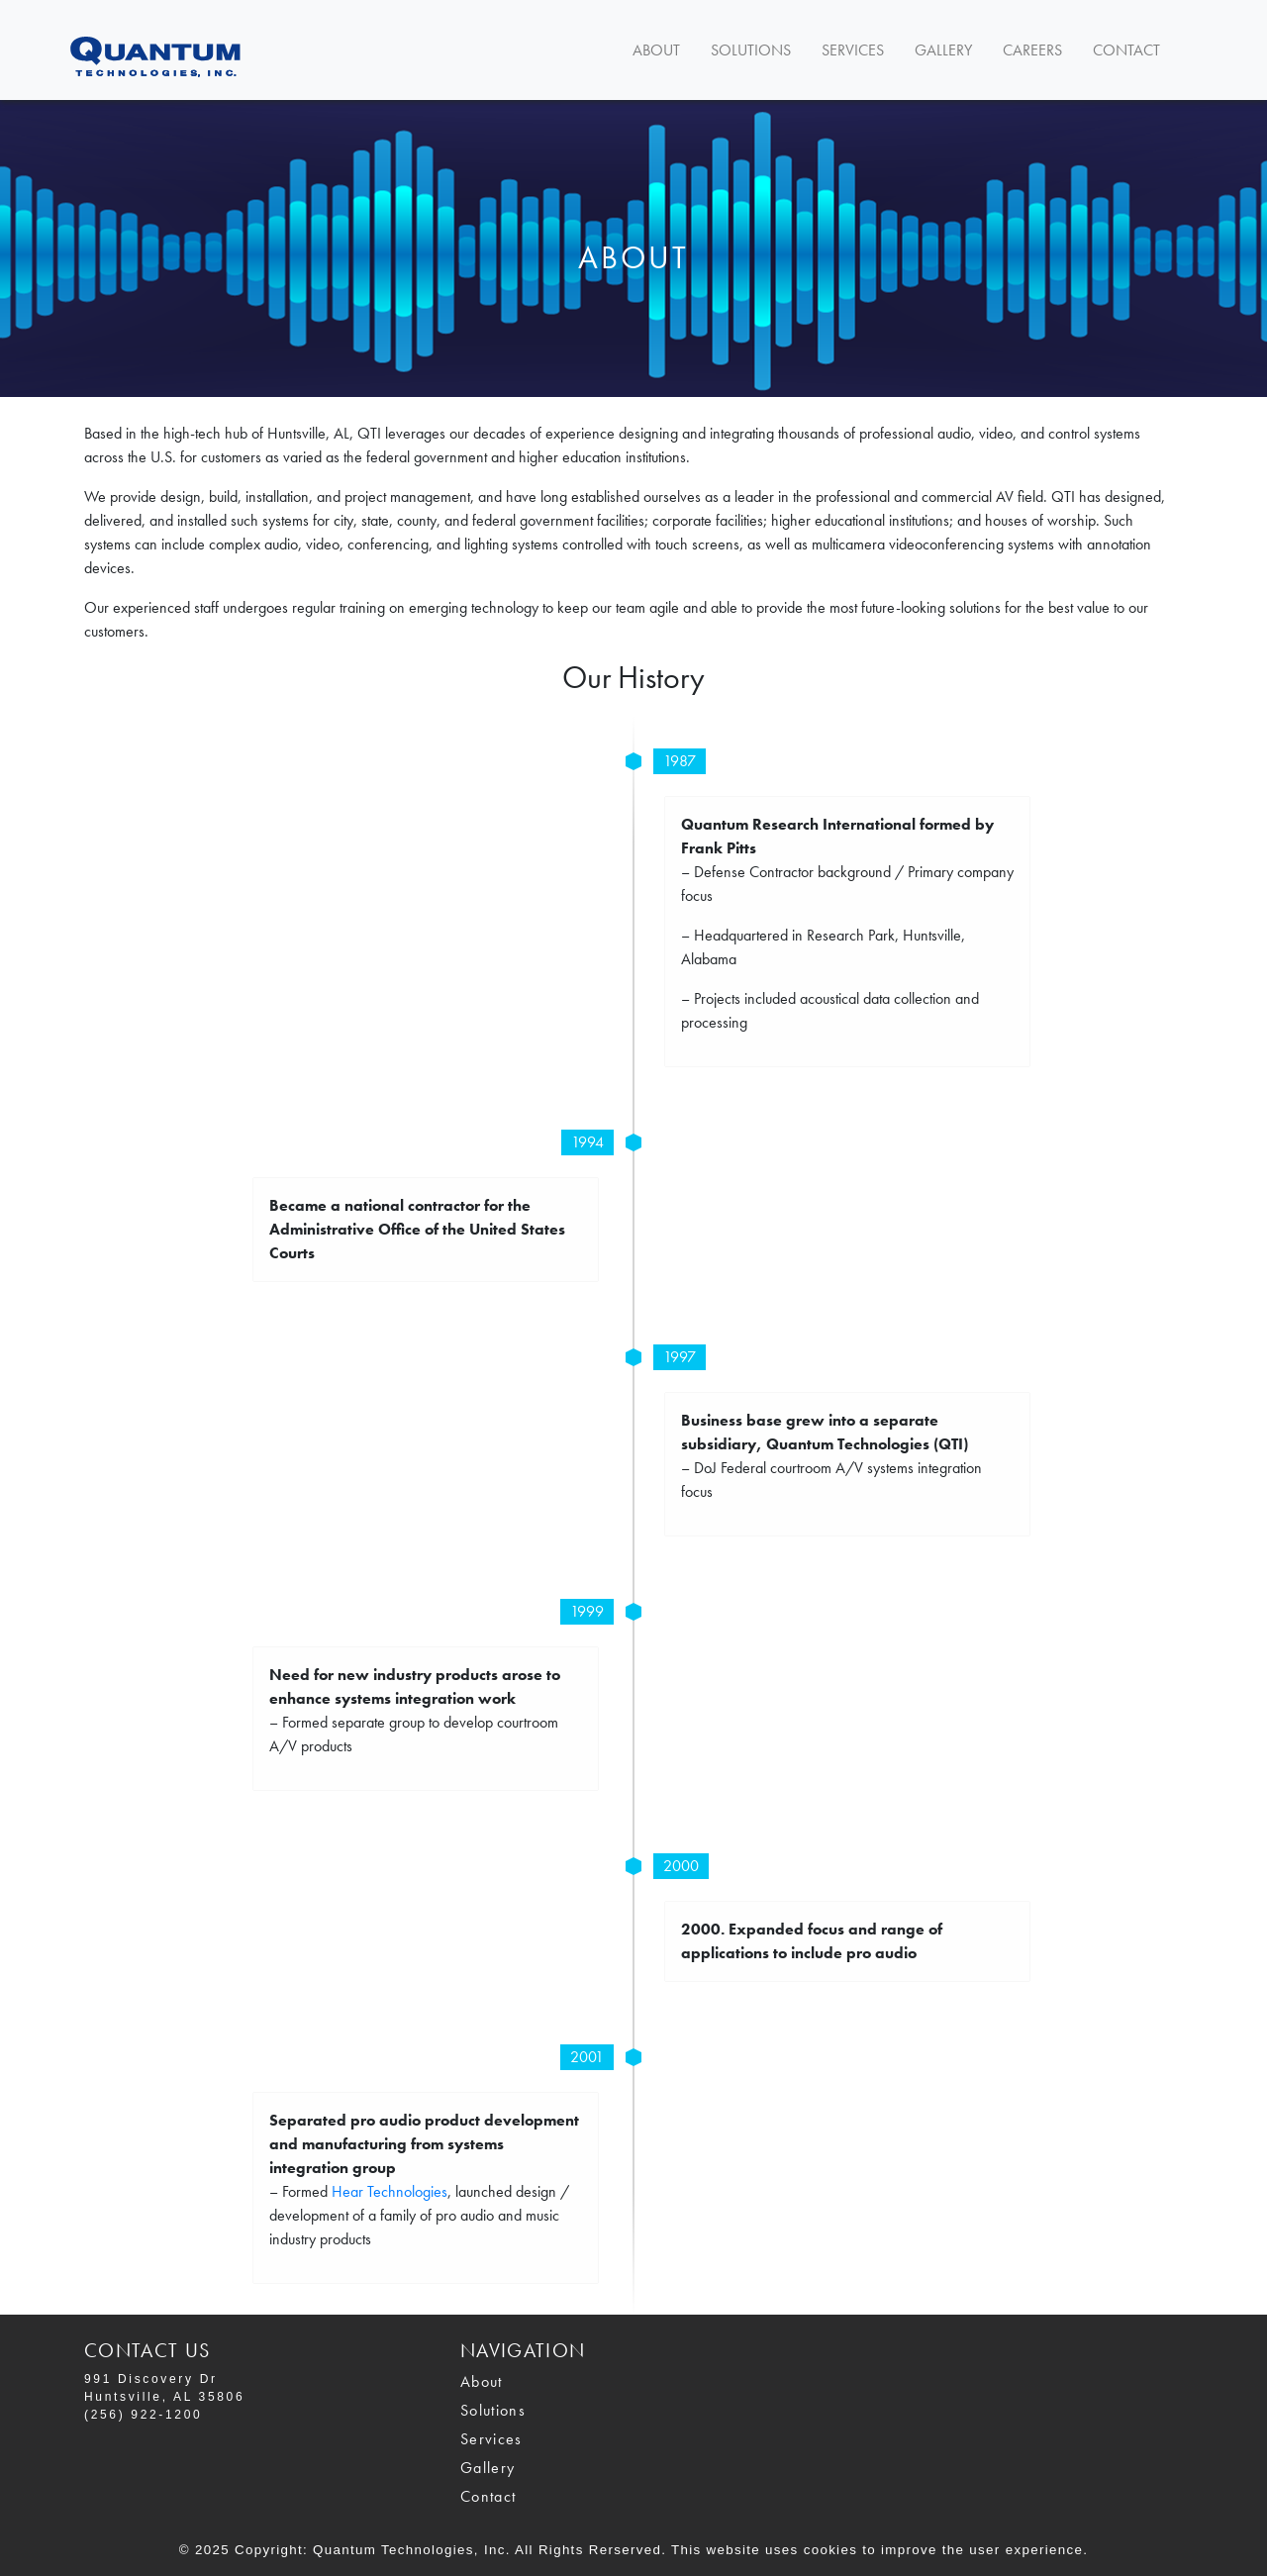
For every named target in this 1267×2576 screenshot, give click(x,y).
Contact (1126, 50)
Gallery (943, 50)
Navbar (188, 50)
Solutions (751, 50)
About (656, 50)
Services (853, 50)
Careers (1032, 50)
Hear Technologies (389, 2191)
